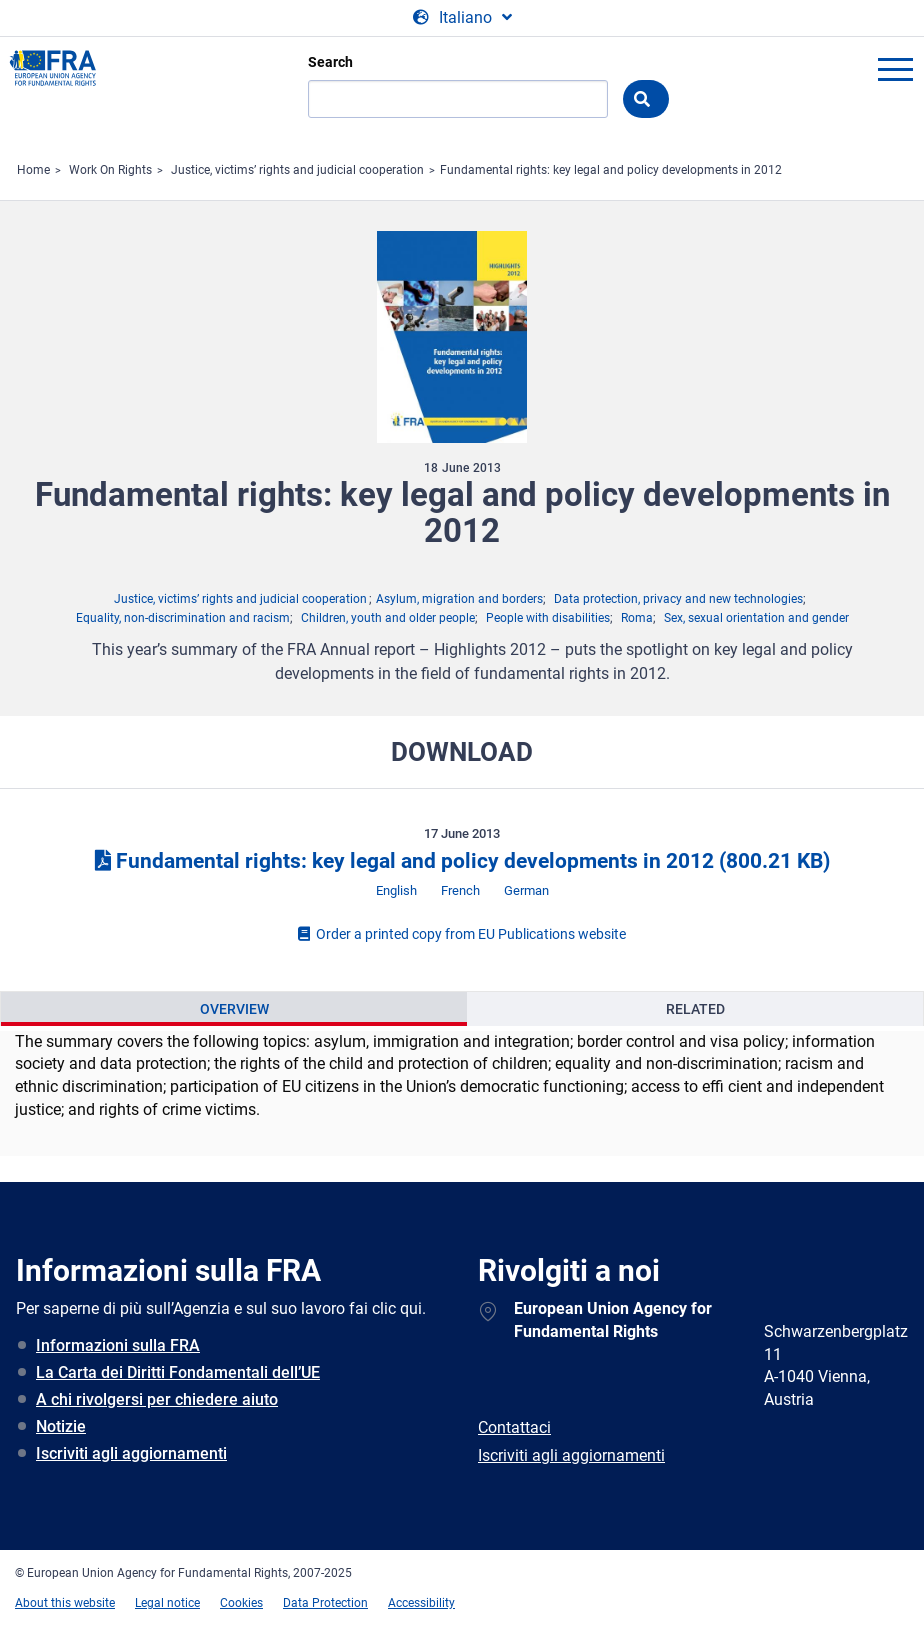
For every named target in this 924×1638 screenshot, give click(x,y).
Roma (637, 618)
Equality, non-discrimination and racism (183, 618)
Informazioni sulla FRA (118, 1345)
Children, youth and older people (388, 618)
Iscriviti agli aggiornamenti (131, 1453)
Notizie (61, 1426)
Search (330, 62)
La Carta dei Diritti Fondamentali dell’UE (178, 1372)
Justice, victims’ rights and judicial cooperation (297, 170)
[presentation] (234, 1009)
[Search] (458, 99)
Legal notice (167, 1603)
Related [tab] (695, 1009)
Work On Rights (110, 170)
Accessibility (421, 1603)
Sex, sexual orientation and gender (756, 618)
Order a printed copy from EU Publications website (462, 934)
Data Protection (325, 1603)
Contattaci (514, 1427)
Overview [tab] (234, 1009)
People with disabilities (548, 618)
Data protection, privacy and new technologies (678, 599)
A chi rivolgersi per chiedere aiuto (157, 1399)
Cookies (241, 1603)
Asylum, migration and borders (459, 599)
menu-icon (895, 69)
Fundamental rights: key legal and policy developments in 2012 (611, 170)
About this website (65, 1603)
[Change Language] (462, 18)
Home (33, 170)
